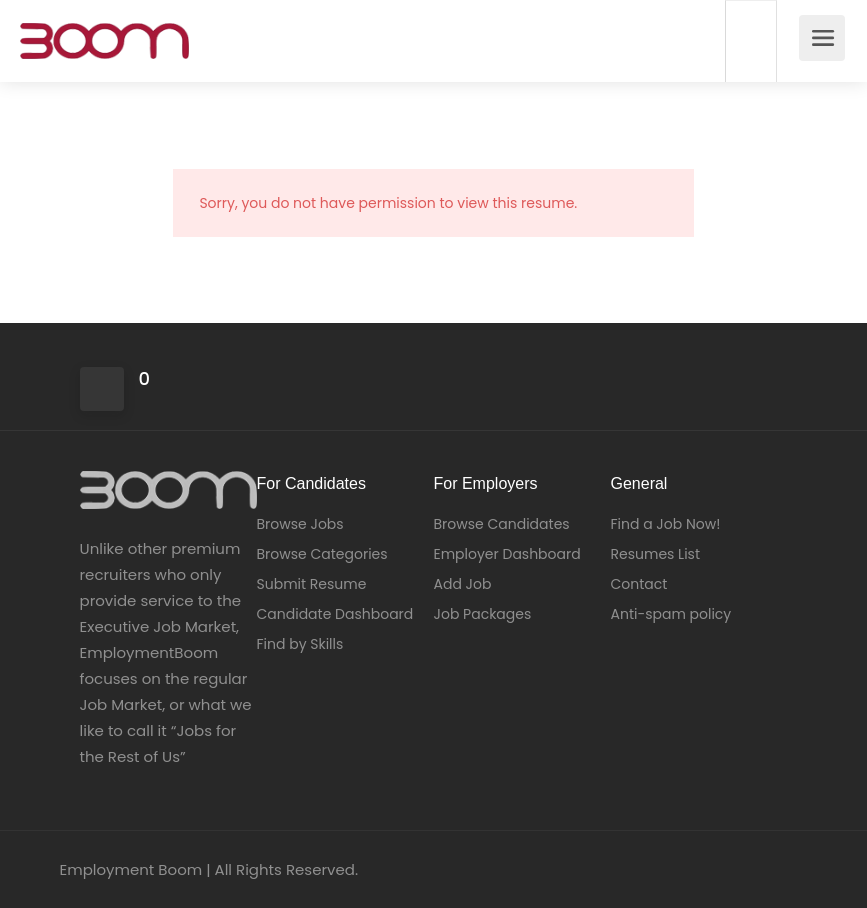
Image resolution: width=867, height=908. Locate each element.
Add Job (463, 584)
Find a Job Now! (666, 524)
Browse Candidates (502, 524)
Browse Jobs (300, 524)
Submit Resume (312, 584)
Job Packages (483, 614)
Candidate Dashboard (335, 614)
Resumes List (656, 554)
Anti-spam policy (671, 614)
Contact (639, 584)
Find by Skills (300, 644)
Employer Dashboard (507, 554)
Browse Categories (322, 554)
